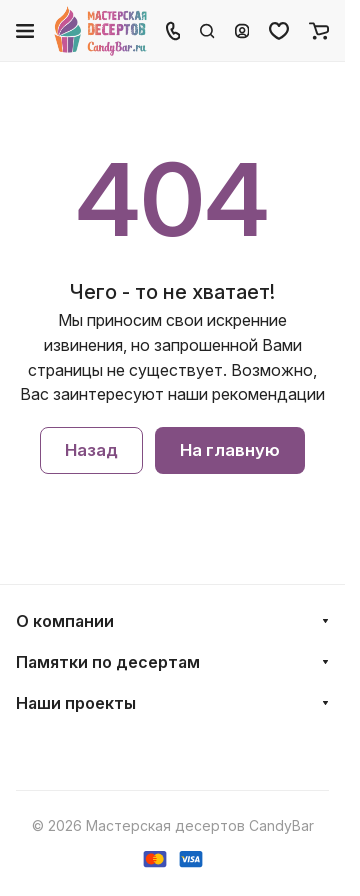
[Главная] (101, 31)
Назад (91, 451)
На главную (230, 451)
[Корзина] (319, 31)
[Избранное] (279, 31)
